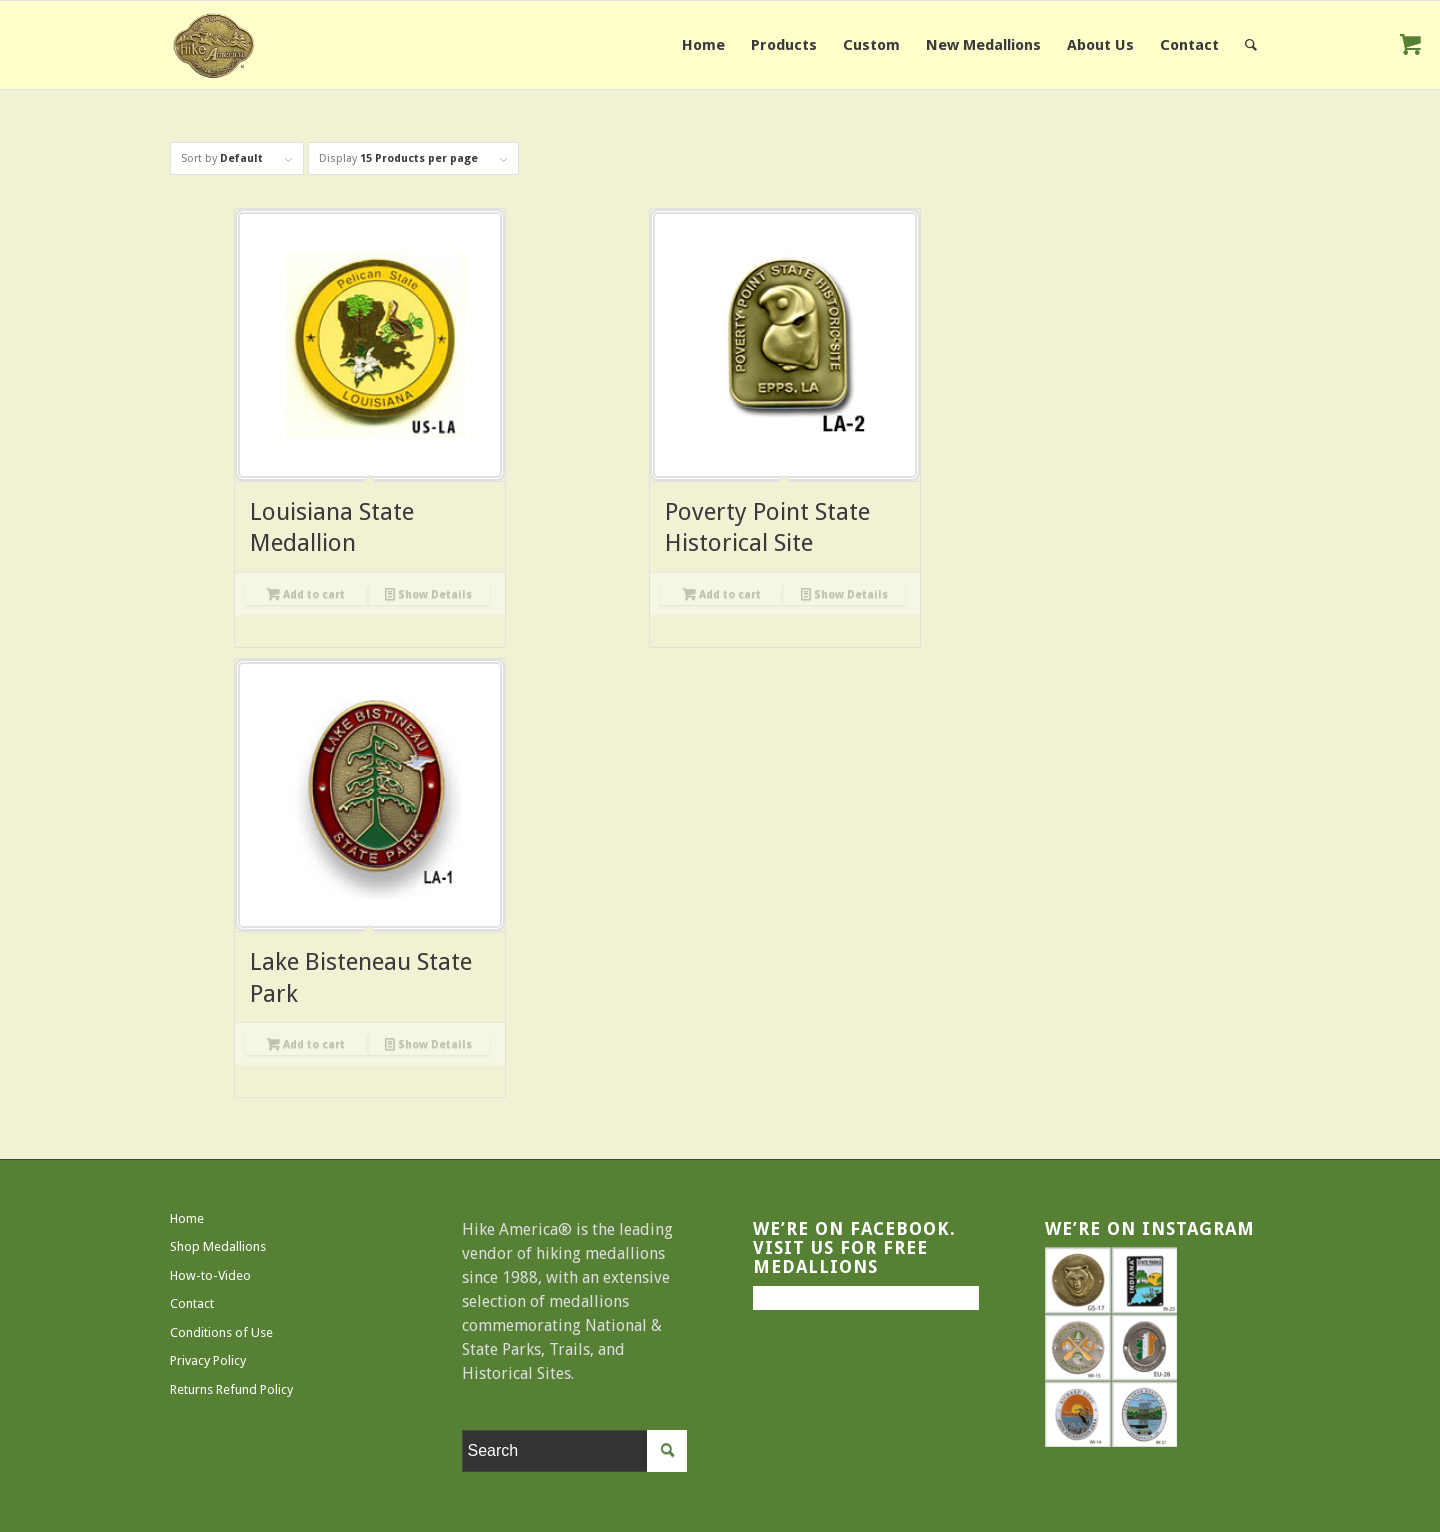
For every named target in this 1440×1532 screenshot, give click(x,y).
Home (187, 1218)
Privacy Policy (208, 1360)
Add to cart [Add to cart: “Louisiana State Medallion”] (306, 594)
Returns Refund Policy (231, 1389)
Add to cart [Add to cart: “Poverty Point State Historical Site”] (722, 594)
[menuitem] (703, 45)
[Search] (1251, 45)
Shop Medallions (218, 1246)
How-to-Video (210, 1275)
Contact (192, 1303)
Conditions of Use (221, 1332)
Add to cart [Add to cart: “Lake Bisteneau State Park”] (306, 1044)
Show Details (428, 594)
